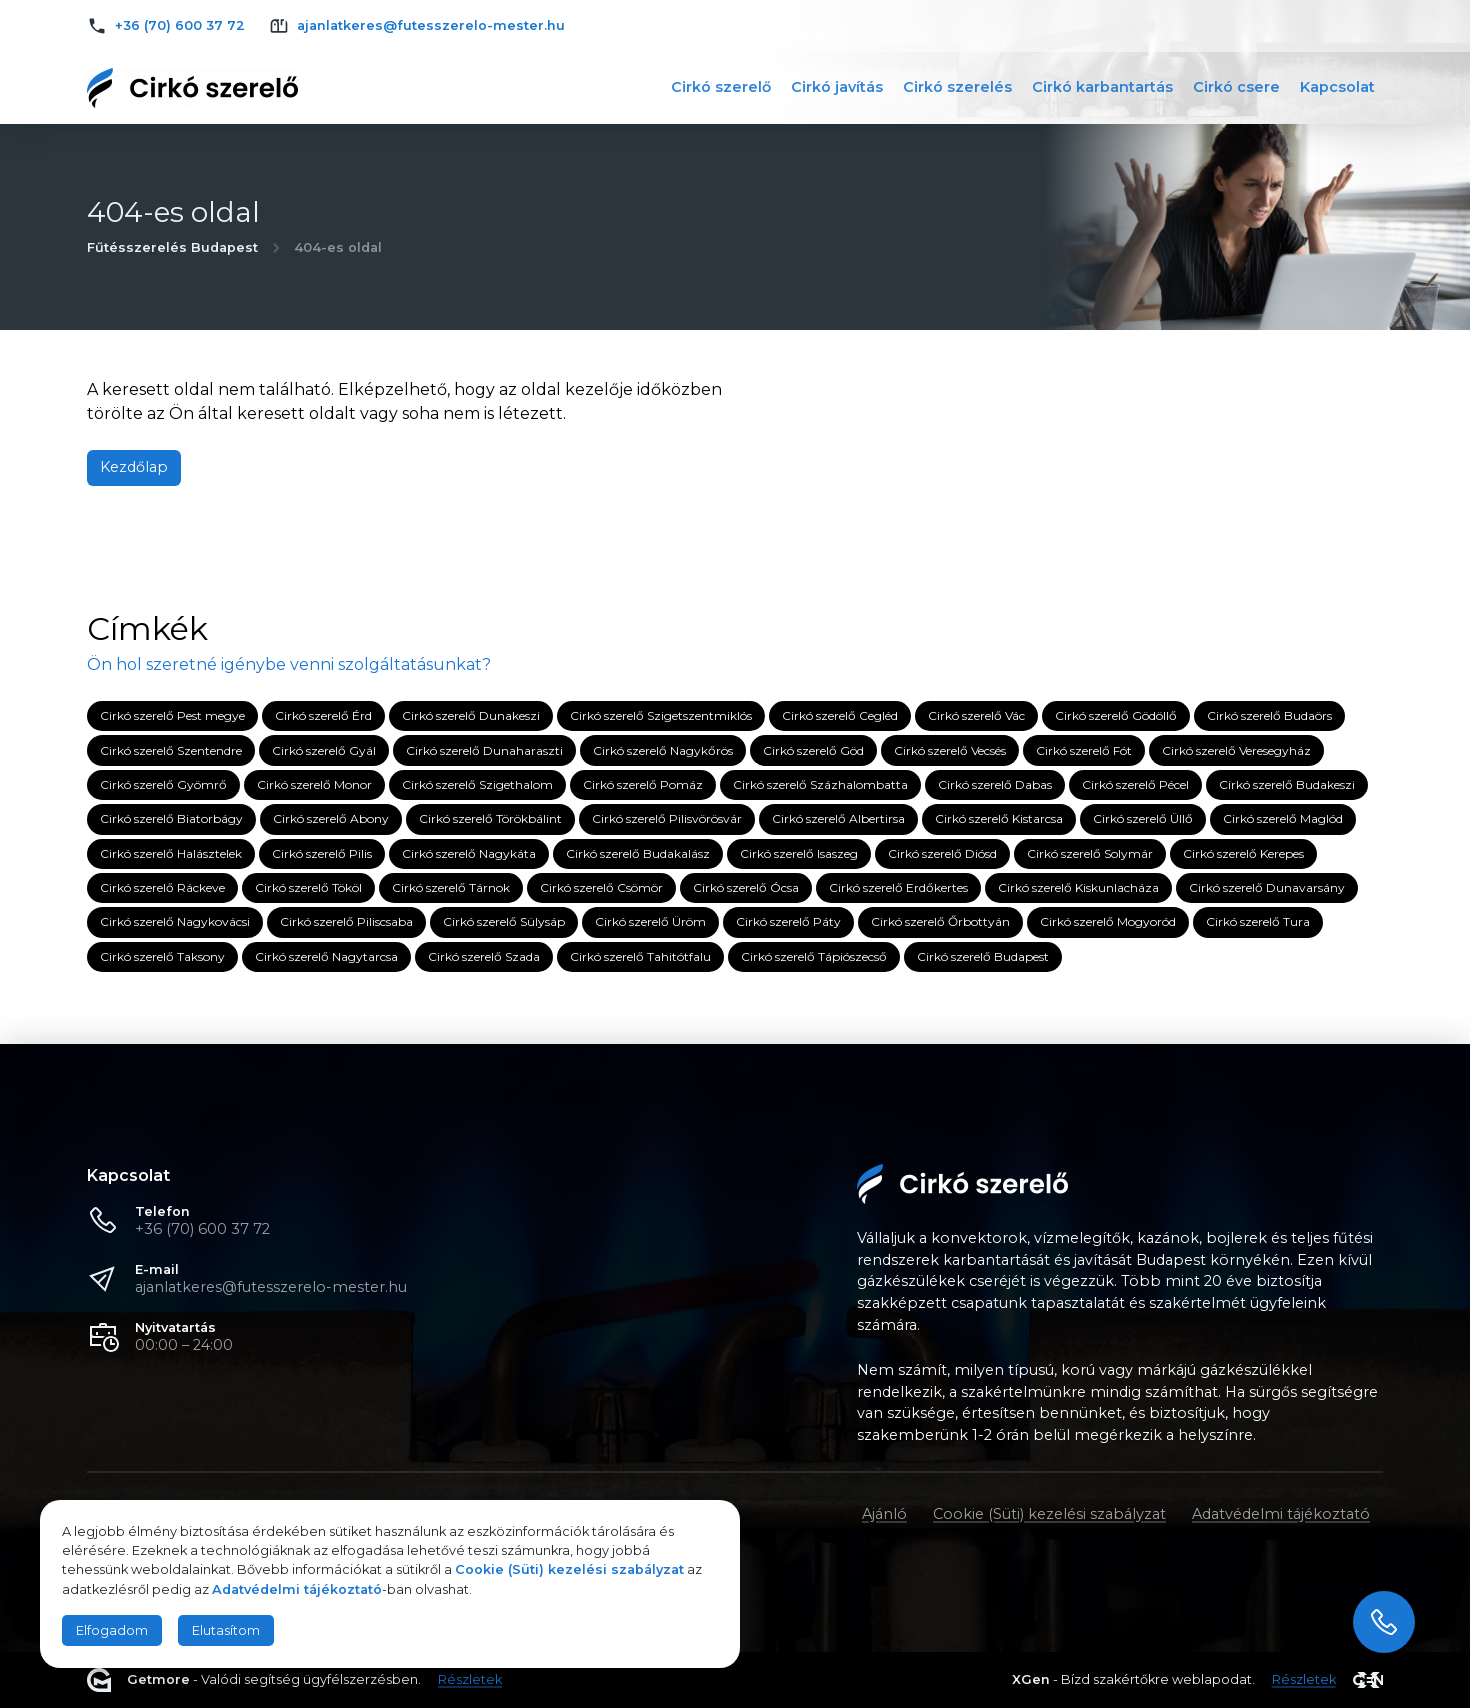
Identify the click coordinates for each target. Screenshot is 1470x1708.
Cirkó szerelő (721, 87)
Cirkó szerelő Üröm (650, 922)
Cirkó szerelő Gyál (324, 750)
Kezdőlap (134, 467)
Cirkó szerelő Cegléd (840, 715)
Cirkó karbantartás (1102, 87)
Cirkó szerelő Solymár (1090, 853)
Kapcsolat (1337, 87)
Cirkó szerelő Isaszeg (799, 853)
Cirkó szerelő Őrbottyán (940, 922)
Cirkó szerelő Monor (314, 784)
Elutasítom (226, 1630)
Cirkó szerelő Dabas (995, 784)
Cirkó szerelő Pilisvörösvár (667, 819)
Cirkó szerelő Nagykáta (469, 853)
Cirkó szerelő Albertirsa (838, 819)
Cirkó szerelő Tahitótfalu (640, 956)
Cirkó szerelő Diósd (942, 853)
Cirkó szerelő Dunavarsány (1267, 887)
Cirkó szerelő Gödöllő (1116, 715)
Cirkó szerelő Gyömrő (163, 784)
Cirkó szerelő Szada (484, 956)
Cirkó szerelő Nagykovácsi (175, 922)
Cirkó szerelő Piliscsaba (346, 922)
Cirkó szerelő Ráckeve (162, 887)
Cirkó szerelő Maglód (1283, 819)
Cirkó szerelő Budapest (983, 956)
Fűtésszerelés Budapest (172, 247)
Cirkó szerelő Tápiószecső (814, 956)
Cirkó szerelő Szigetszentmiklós (661, 715)
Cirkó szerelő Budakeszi (1287, 784)
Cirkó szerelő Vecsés (950, 750)
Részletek (470, 1680)
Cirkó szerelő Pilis (322, 853)
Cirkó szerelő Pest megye (172, 715)
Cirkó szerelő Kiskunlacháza (1078, 887)
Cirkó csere (1236, 87)
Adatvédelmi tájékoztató (1281, 1514)
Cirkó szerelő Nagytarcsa (326, 956)
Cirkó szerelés (957, 87)
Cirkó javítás (837, 87)
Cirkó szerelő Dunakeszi (471, 715)
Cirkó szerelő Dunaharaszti (484, 750)
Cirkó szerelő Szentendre (171, 750)
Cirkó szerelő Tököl (308, 887)
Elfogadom (112, 1630)
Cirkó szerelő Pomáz (643, 784)
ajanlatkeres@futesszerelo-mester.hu (271, 1287)
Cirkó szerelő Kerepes (1243, 853)
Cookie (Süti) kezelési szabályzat (1049, 1514)
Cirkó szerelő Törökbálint (490, 819)
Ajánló (884, 1514)
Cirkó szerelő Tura (1258, 922)
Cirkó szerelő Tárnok (451, 887)
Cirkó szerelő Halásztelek (171, 853)
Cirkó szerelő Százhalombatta (820, 784)
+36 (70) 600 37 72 (202, 1229)
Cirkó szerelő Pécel (1135, 784)
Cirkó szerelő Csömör (601, 887)
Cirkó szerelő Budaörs (1269, 715)
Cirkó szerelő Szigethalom (477, 784)
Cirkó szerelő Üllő (1143, 819)
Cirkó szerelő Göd (813, 750)
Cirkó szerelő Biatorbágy (171, 819)
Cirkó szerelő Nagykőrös (663, 750)
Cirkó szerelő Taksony (162, 956)
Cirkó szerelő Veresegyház (1236, 750)
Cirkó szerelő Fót (1084, 750)
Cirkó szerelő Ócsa (746, 887)
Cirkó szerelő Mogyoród (1108, 922)
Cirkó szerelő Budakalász (638, 853)
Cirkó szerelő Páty (788, 922)
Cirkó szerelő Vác (976, 715)
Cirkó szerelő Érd (323, 715)
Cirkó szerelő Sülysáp (504, 922)
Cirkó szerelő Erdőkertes (898, 887)
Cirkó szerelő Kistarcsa (999, 819)
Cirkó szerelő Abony (331, 819)
